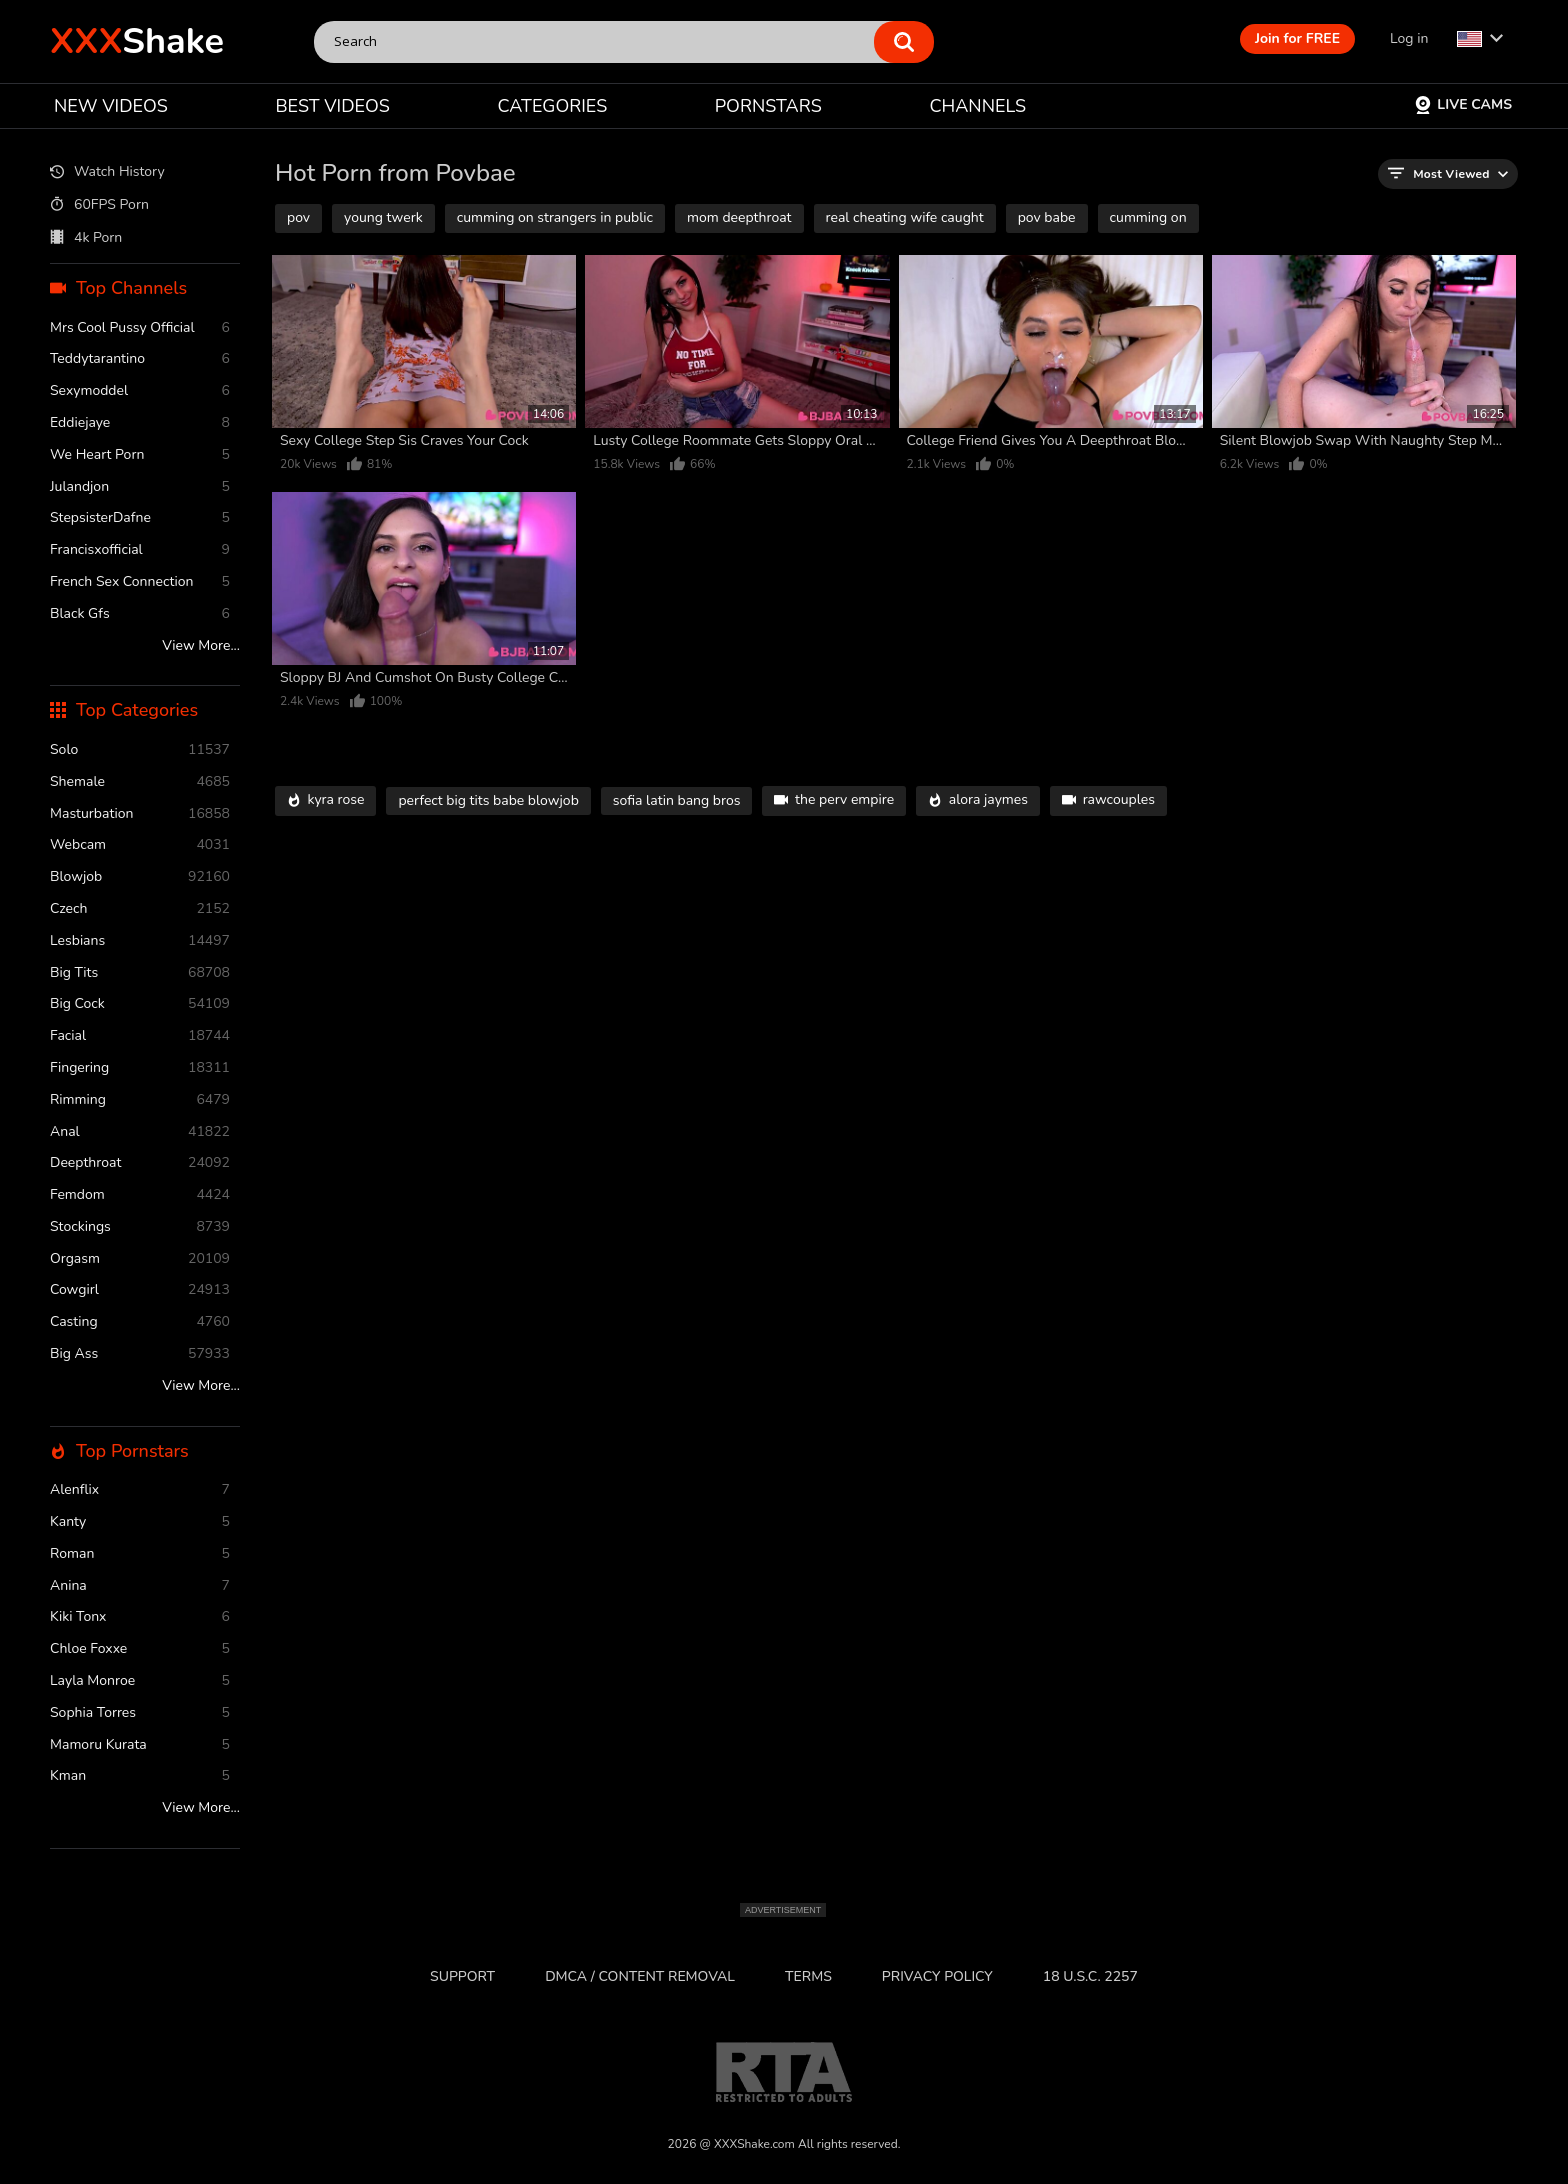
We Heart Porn (140, 455)
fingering (140, 1068)
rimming (140, 1100)
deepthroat (140, 1163)
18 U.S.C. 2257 (1090, 1976)
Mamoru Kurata (140, 1745)
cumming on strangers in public (555, 217)
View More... (201, 646)
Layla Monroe (140, 1681)
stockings (140, 1227)
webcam (140, 845)
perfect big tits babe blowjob (488, 800)
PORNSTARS (768, 106)
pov (298, 217)
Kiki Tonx (140, 1617)
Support (462, 1976)
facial (140, 1036)
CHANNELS (977, 106)
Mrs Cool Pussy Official (140, 328)
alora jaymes (978, 801)
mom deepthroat (739, 217)
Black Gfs (140, 614)
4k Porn (86, 238)
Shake (137, 41)
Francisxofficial (140, 550)
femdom (140, 1195)
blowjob (140, 877)
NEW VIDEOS (111, 106)
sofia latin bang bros (677, 800)
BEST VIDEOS (332, 106)
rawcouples (1108, 801)
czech (140, 909)
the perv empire (834, 801)
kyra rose (325, 801)
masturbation (140, 814)
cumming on (1148, 217)
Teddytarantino (140, 359)
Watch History (107, 173)
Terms (808, 1976)
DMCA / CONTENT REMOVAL (640, 1976)
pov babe (1047, 217)
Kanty (140, 1522)
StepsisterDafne (140, 518)
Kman (140, 1776)
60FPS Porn (99, 205)
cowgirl (140, 1290)
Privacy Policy (937, 1976)
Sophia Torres (140, 1713)
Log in (1409, 38)
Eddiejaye (140, 423)
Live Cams (1463, 104)
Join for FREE (1297, 38)
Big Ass (140, 1354)
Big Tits (140, 973)
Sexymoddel (140, 391)
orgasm (140, 1259)
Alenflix (140, 1490)
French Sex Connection (140, 582)
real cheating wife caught (905, 217)
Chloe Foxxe (140, 1649)
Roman (140, 1554)
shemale (140, 782)
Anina (140, 1586)
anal (140, 1132)
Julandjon (140, 487)
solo (140, 750)
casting (140, 1322)
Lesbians (140, 941)
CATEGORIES (553, 106)
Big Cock (140, 1004)
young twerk (383, 217)
